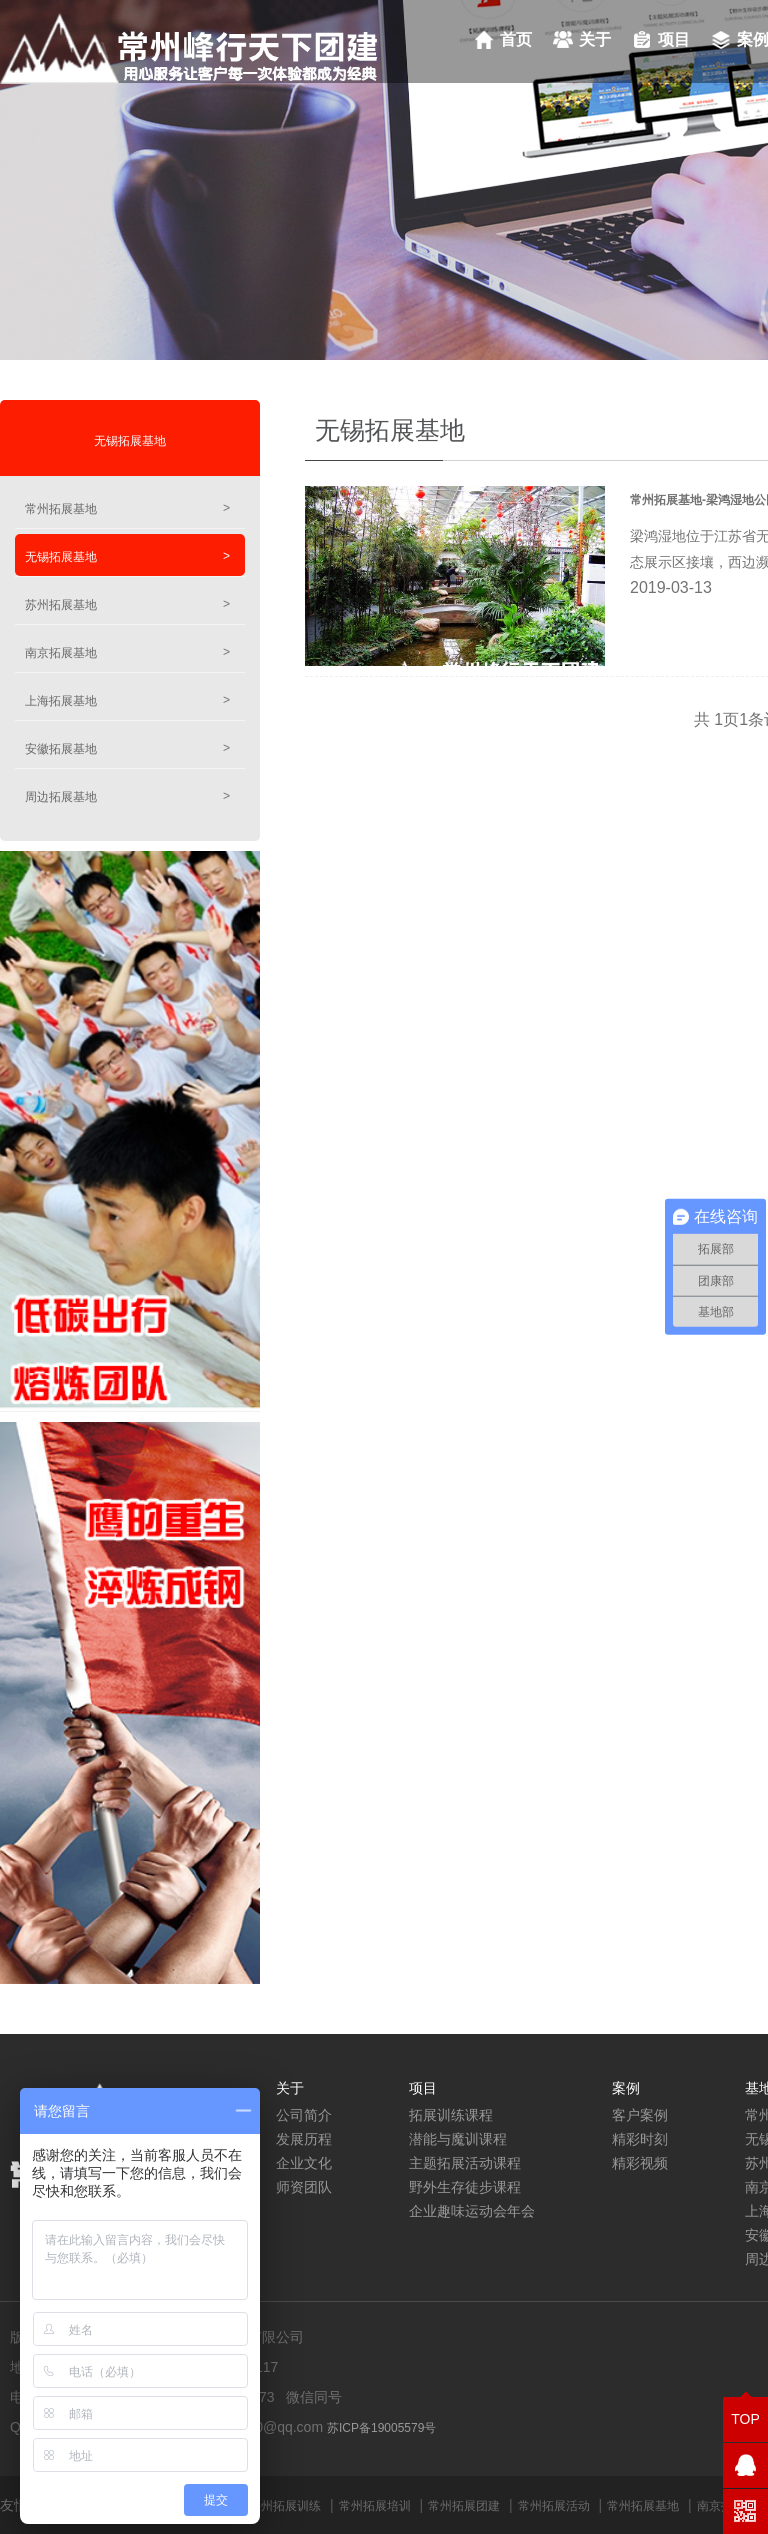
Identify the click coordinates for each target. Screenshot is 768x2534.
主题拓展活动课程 (465, 2163)
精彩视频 (640, 2163)
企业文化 (304, 2163)
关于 (595, 39)
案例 (626, 2088)
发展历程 (304, 2139)
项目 (674, 39)
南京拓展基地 (127, 652)
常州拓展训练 (285, 2506)
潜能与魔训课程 (458, 2139)
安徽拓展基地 (127, 748)
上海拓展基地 (127, 700)
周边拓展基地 (127, 796)
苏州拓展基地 (127, 604)
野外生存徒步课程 (465, 2187)
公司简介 (304, 2115)
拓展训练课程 (451, 2115)
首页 (516, 39)
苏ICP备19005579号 (381, 2428)
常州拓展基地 (127, 508)
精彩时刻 (640, 2139)
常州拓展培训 (375, 2506)
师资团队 (304, 2187)
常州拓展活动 (554, 2506)
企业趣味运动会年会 (472, 2211)
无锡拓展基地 (130, 441)
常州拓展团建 (464, 2506)
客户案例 (640, 2115)
